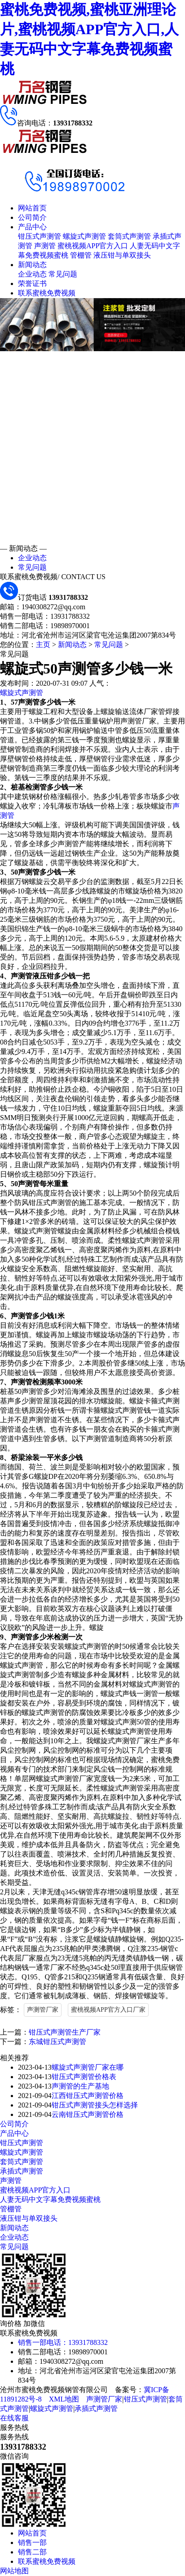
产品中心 (32, 227)
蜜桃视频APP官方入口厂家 (108, 2009)
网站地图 (14, 2571)
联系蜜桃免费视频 (46, 293)
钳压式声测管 (39, 236)
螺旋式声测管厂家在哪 (87, 2067)
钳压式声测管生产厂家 (65, 2032)
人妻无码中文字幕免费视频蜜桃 (50, 2199)
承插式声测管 (21, 2171)
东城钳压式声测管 (57, 2041)
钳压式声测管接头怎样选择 (95, 2105)
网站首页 (32, 208)
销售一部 (32, 2542)
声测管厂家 (42, 2009)
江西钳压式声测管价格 (87, 2095)
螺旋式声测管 (84, 236)
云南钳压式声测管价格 (87, 2114)
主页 (43, 644)
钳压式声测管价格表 (84, 2076)
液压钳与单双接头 (122, 255)
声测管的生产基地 (80, 2086)
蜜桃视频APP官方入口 (92, 246)
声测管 (45, 246)
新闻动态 (32, 264)
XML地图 (64, 2399)
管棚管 (81, 255)
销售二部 (32, 2552)
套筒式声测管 (129, 236)
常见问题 (62, 274)
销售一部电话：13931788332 (63, 2342)
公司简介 (32, 217)
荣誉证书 (32, 283)
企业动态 (32, 274)
